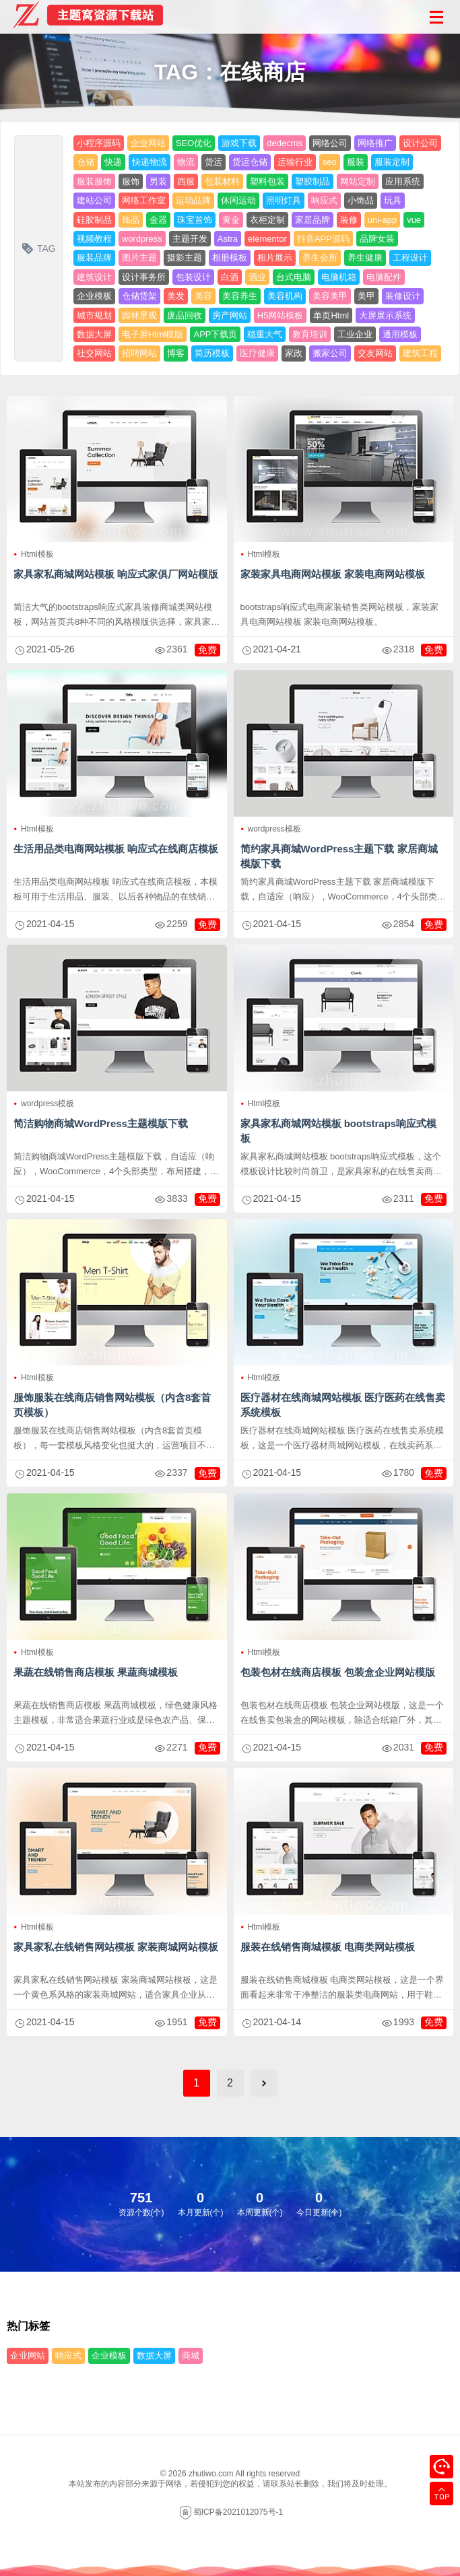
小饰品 (361, 200)
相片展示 (274, 257)
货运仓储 (249, 162)
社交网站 (94, 353)
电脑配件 (383, 277)
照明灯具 (283, 200)
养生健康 (365, 257)
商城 (190, 2355)
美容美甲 (330, 296)
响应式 (324, 200)
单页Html (331, 315)
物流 (186, 162)
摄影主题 (184, 257)
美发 (176, 296)
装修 (349, 220)
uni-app (382, 220)
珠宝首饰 (194, 220)
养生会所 (319, 257)
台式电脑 (293, 277)
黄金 (231, 220)
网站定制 (357, 181)
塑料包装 (267, 181)
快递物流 (149, 162)
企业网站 (148, 143)
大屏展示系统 (385, 315)
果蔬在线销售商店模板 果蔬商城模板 (95, 1672)
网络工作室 (144, 200)
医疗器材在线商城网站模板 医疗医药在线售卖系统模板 (342, 1405)
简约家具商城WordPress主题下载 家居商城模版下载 (339, 856)
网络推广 (375, 143)
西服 (186, 181)
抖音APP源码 (323, 239)
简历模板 (212, 353)
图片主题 (139, 257)
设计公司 (420, 143)
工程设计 (410, 257)
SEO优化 (193, 143)
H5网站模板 (280, 315)
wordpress (142, 239)
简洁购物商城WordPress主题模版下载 (100, 1123)
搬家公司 (330, 353)
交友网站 (375, 353)
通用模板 (400, 334)
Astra (228, 239)
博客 (176, 353)
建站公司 (94, 200)
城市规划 (94, 315)
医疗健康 (257, 353)
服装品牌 (94, 257)
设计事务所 (144, 277)
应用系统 (402, 181)
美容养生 (239, 296)
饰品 (130, 220)
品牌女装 (377, 239)
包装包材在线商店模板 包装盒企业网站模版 (337, 1672)
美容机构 (284, 296)
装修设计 (402, 296)
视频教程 (94, 239)
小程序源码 (99, 143)
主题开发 (189, 239)
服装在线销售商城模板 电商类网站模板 (327, 1947)
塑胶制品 (312, 181)
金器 (158, 220)
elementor (267, 239)
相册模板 (229, 257)
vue (414, 220)
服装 (355, 162)
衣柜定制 (267, 220)
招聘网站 (139, 353)
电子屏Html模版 (153, 334)
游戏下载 (239, 143)
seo (330, 162)
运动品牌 (193, 200)
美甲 (366, 296)
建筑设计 (94, 277)
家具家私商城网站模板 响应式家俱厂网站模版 (115, 574)
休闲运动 (238, 200)
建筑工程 (420, 353)
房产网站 (229, 315)
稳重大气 (264, 334)
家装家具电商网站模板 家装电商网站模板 (332, 574)
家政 (293, 353)
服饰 (130, 181)
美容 (203, 296)
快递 (113, 162)
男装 (158, 181)
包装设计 (193, 277)
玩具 (392, 200)
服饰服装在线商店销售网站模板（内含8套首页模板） (112, 1405)
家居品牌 (312, 220)
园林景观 (139, 315)
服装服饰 (94, 181)
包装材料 (222, 181)
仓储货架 (139, 296)
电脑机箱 (338, 277)
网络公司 (330, 143)
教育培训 (309, 334)
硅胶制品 (94, 220)
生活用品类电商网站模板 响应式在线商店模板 (115, 848)
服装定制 (391, 162)
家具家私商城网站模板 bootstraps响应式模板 (338, 1131)
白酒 (229, 277)
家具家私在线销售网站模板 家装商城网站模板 (115, 1947)
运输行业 (295, 162)
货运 (213, 162)
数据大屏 (94, 334)
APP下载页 (215, 334)
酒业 (257, 277)
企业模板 (94, 296)
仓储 (85, 162)
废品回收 (184, 315)
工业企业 (354, 334)
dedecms (284, 143)
